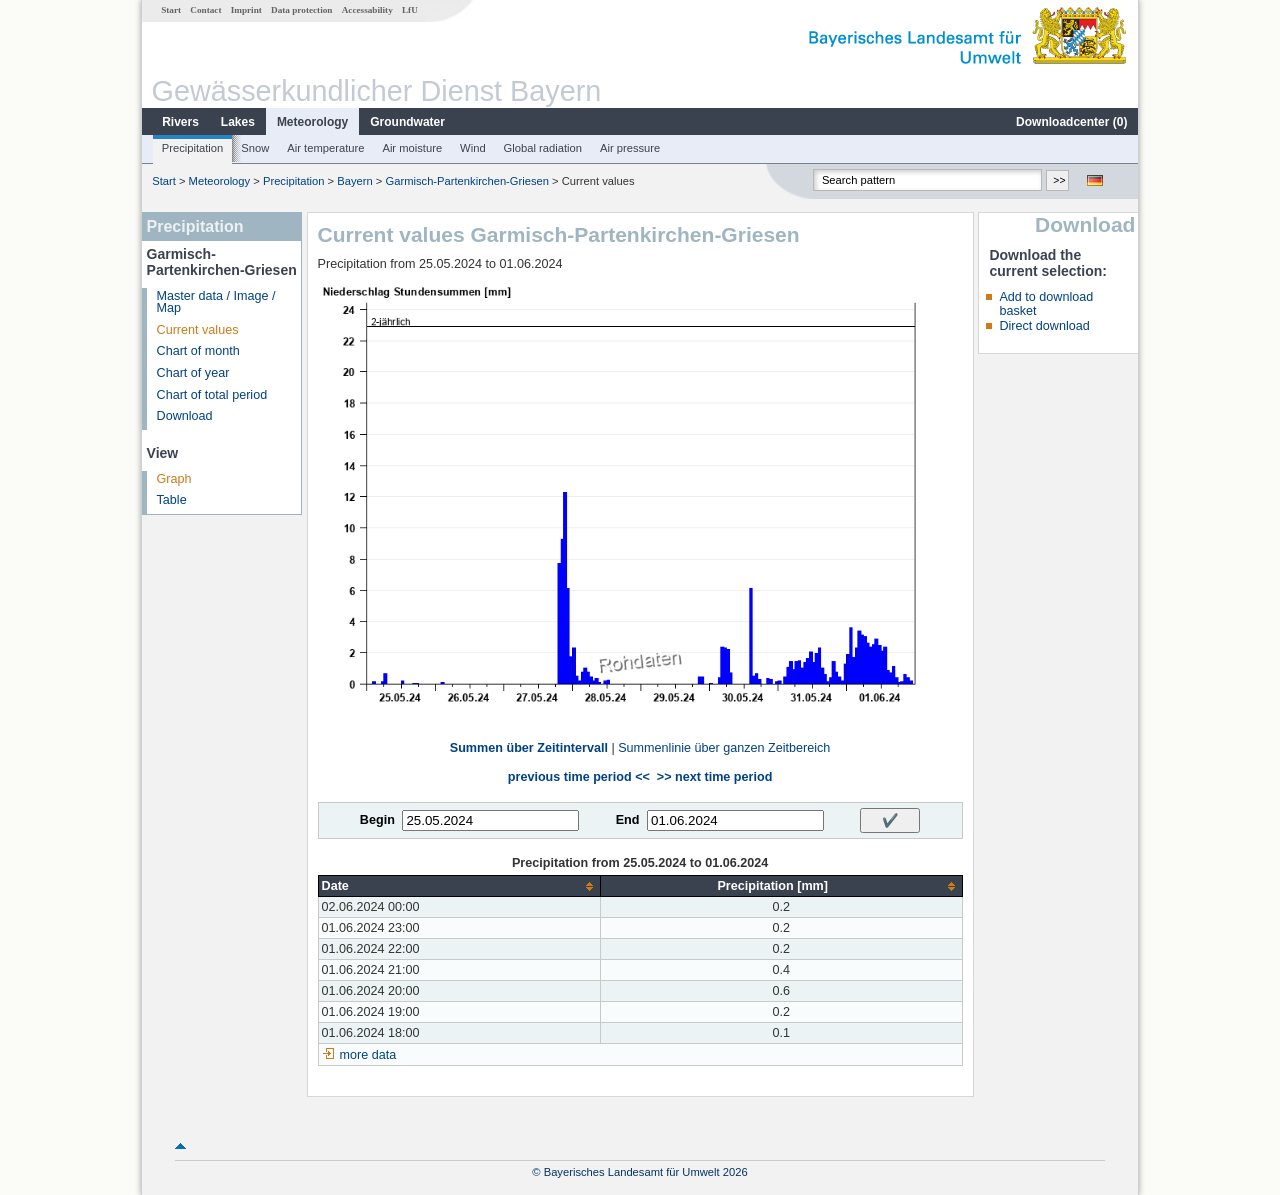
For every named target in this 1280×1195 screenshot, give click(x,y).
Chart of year (193, 373)
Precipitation (193, 148)
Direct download (1044, 326)
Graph (174, 479)
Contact (205, 10)
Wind (473, 148)
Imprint (246, 10)
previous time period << (579, 777)
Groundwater (407, 122)
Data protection (301, 10)
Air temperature (325, 148)
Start (171, 10)
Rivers (180, 122)
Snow (255, 148)
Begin (377, 820)
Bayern (354, 181)
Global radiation (543, 148)
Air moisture (412, 148)
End (628, 820)
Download (185, 416)
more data (368, 1055)
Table (172, 500)
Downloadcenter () (1071, 122)
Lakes (238, 122)
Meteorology (312, 122)
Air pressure (630, 148)
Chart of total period (212, 395)
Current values (198, 330)
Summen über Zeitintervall (529, 748)
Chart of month (198, 351)
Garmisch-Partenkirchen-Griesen (468, 181)
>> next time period (714, 777)
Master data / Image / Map (216, 302)
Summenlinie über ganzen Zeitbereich (724, 748)
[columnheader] (459, 886)
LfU (410, 10)
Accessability (367, 10)
